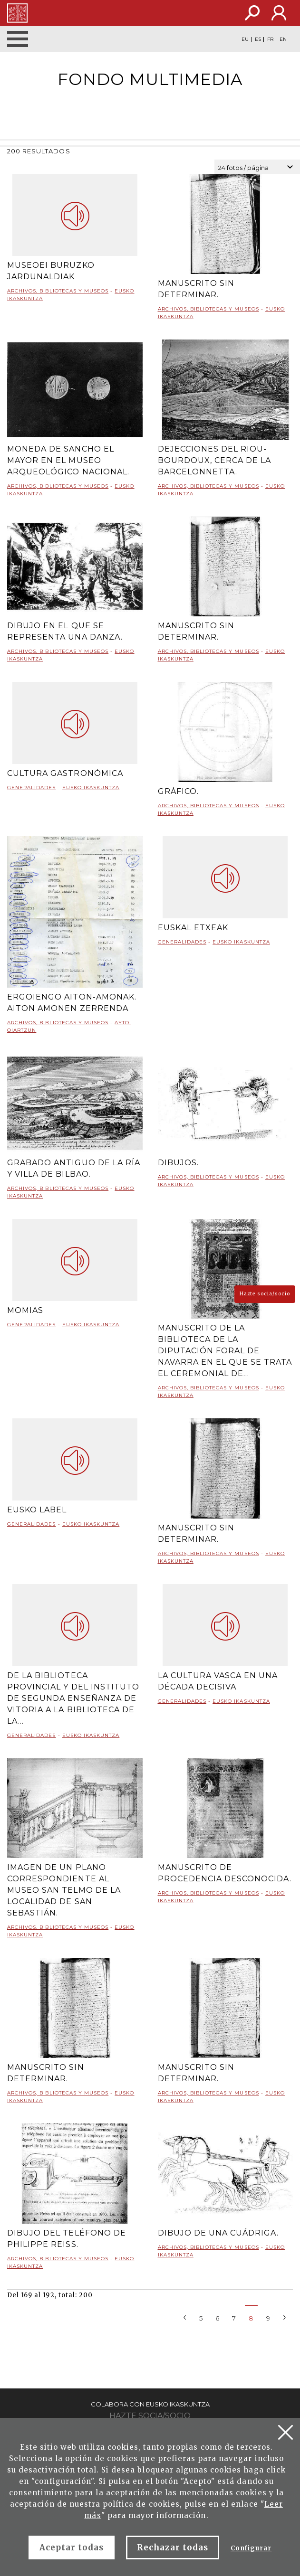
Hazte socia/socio (265, 1294)
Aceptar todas (71, 2547)
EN (283, 39)
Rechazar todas (172, 2547)
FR (270, 39)
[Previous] (185, 2316)
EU (245, 39)
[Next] (284, 2316)
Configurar (251, 2548)
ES (258, 39)
